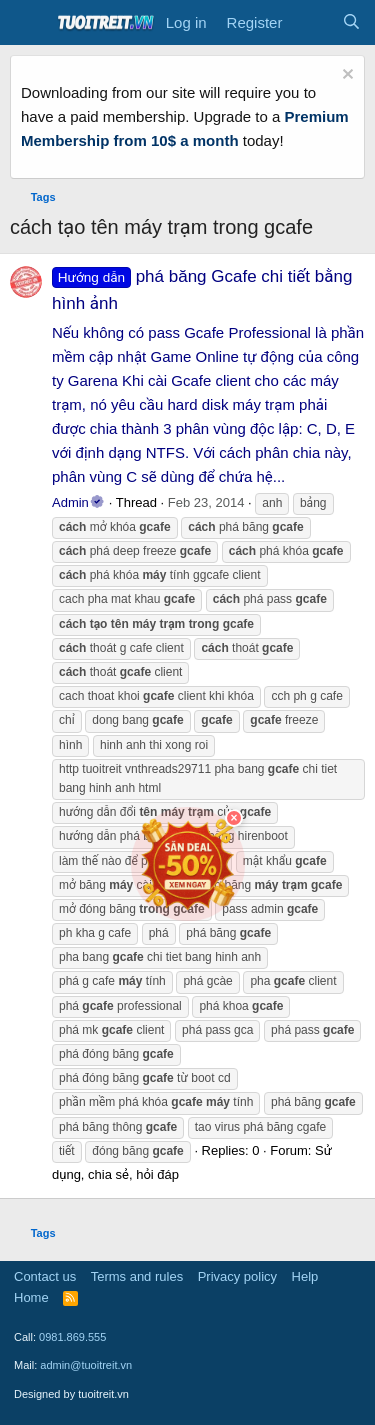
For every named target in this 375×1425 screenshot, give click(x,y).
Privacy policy (237, 1276)
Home (31, 1297)
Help (305, 1276)
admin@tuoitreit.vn (86, 1365)
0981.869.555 (72, 1337)
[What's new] (311, 23)
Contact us (45, 1276)
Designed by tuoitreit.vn (71, 1394)
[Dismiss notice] (345, 76)
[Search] (351, 23)
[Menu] (27, 23)
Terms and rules (137, 1276)
